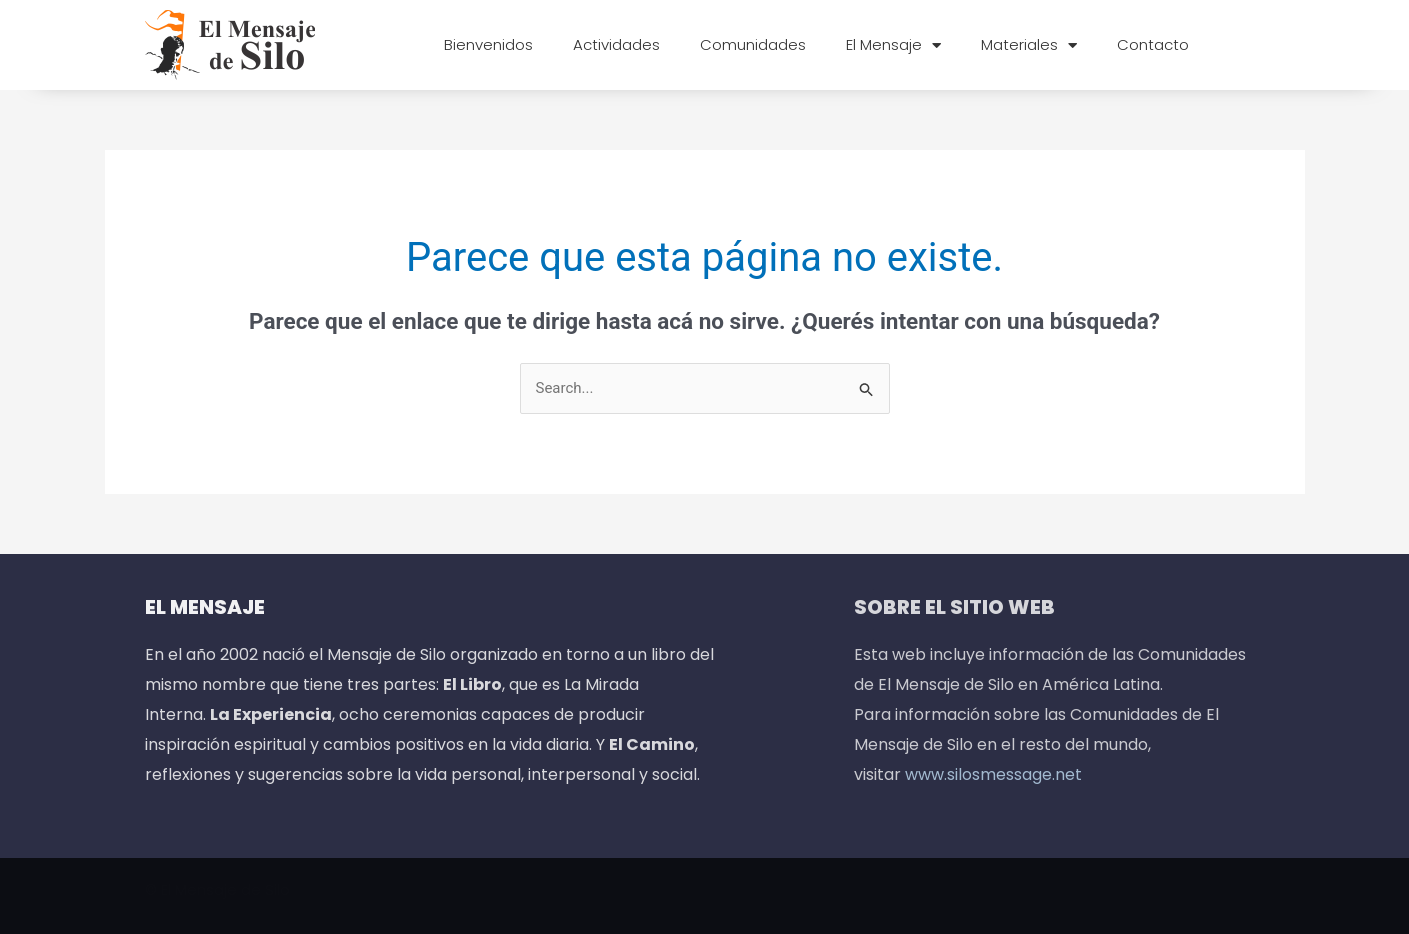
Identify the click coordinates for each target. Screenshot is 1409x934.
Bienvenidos (488, 44)
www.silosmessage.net (993, 774)
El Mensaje (893, 45)
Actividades (616, 44)
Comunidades (753, 44)
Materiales (1029, 45)
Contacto (1153, 44)
